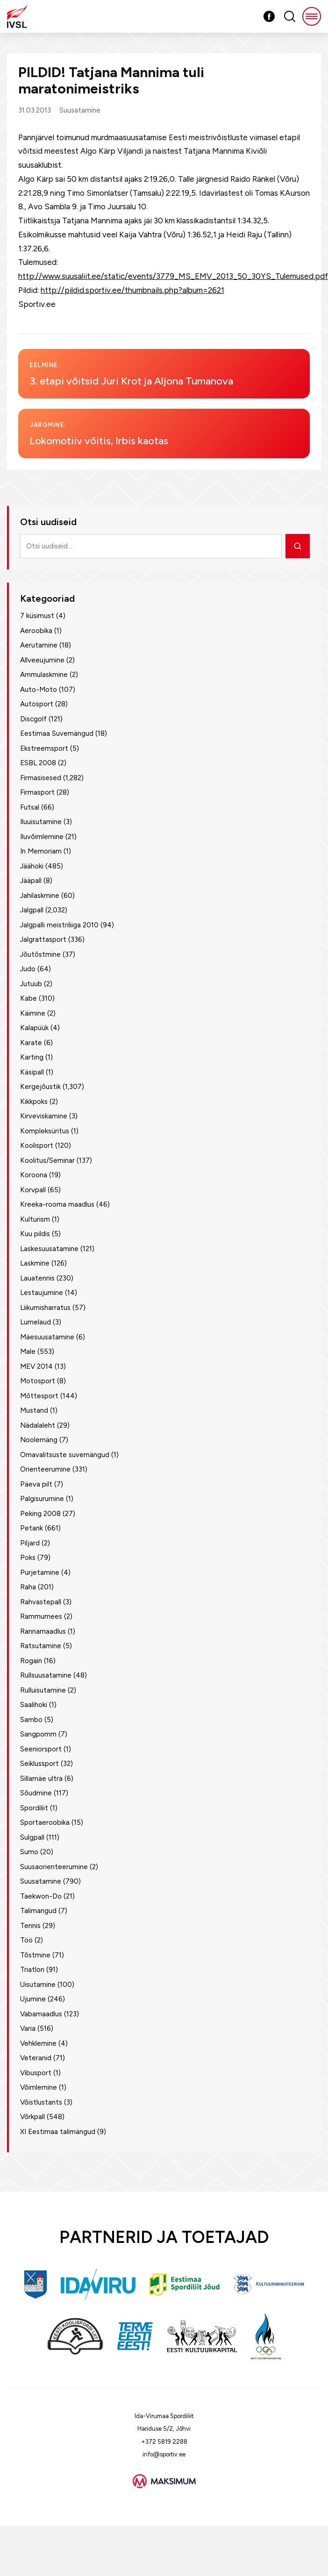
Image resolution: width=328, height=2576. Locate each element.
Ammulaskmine (44, 674)
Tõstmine (35, 1955)
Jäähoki (31, 866)
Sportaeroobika (45, 1822)
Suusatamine (79, 110)
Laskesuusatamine (49, 1249)
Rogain (31, 1661)
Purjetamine (39, 1572)
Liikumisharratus (45, 1307)
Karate (31, 1043)
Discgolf (33, 719)
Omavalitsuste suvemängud (64, 1455)
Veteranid (35, 2058)
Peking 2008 (40, 1513)
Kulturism (35, 1219)
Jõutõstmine (40, 954)
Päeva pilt (36, 1484)
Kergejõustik (40, 1086)
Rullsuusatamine (45, 1675)
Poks (28, 1557)
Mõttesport (39, 1396)
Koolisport (36, 1145)
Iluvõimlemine (42, 837)
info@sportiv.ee (164, 2454)
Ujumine (33, 1999)
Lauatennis (37, 1278)
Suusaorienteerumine (54, 1867)
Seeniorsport (41, 1749)
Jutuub (31, 984)
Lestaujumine (41, 1292)
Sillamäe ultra (41, 1778)
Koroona (33, 1175)
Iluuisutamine (41, 822)
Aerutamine (38, 645)
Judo (28, 969)
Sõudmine (36, 1793)
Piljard (30, 1543)
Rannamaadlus (43, 1631)
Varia (28, 2028)
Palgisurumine (42, 1498)
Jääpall (31, 880)
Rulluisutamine (43, 1690)
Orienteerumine (45, 1469)
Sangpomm (38, 1734)
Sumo (29, 1852)
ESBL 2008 (38, 763)
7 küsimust (37, 616)
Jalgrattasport (43, 939)
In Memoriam (41, 851)
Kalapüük (34, 1028)
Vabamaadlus (41, 2014)
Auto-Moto (38, 689)
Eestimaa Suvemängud (56, 733)
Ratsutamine (40, 1646)
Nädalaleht (37, 1425)
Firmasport (37, 792)
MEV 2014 (36, 1366)
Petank (31, 1528)
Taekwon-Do (41, 1896)
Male (28, 1351)
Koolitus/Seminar (47, 1160)
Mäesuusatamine (47, 1337)
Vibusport (35, 2073)
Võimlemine (38, 2087)
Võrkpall (32, 2117)
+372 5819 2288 (164, 2441)
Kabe (28, 998)
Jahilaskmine (39, 895)
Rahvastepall (40, 1602)
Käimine (32, 1013)
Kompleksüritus (44, 1131)
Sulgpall (32, 1837)
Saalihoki (33, 1705)
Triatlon (32, 1969)
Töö (26, 1940)
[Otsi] (297, 546)
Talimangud (38, 1911)
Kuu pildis (35, 1234)
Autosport (36, 704)
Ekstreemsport (44, 748)
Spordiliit (34, 1808)
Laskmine (35, 1263)
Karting (31, 1057)
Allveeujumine (42, 660)
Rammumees (41, 1616)
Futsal (29, 807)
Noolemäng (38, 1440)
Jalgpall (31, 910)
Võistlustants (41, 2102)
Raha (28, 1587)
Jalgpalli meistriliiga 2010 (59, 925)
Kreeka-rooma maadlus (57, 1204)
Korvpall (33, 1190)
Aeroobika (36, 630)
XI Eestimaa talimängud (57, 2132)
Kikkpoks (34, 1101)
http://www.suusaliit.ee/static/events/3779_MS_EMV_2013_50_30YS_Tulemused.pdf (173, 276)
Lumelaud (35, 1322)
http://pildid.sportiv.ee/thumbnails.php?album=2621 (132, 290)
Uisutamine (38, 1984)
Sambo (31, 1719)
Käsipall (32, 1072)
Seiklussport (39, 1763)
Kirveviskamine (43, 1116)
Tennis (30, 1925)
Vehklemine (38, 2043)
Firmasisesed (40, 778)
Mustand (34, 1410)
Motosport (37, 1381)
